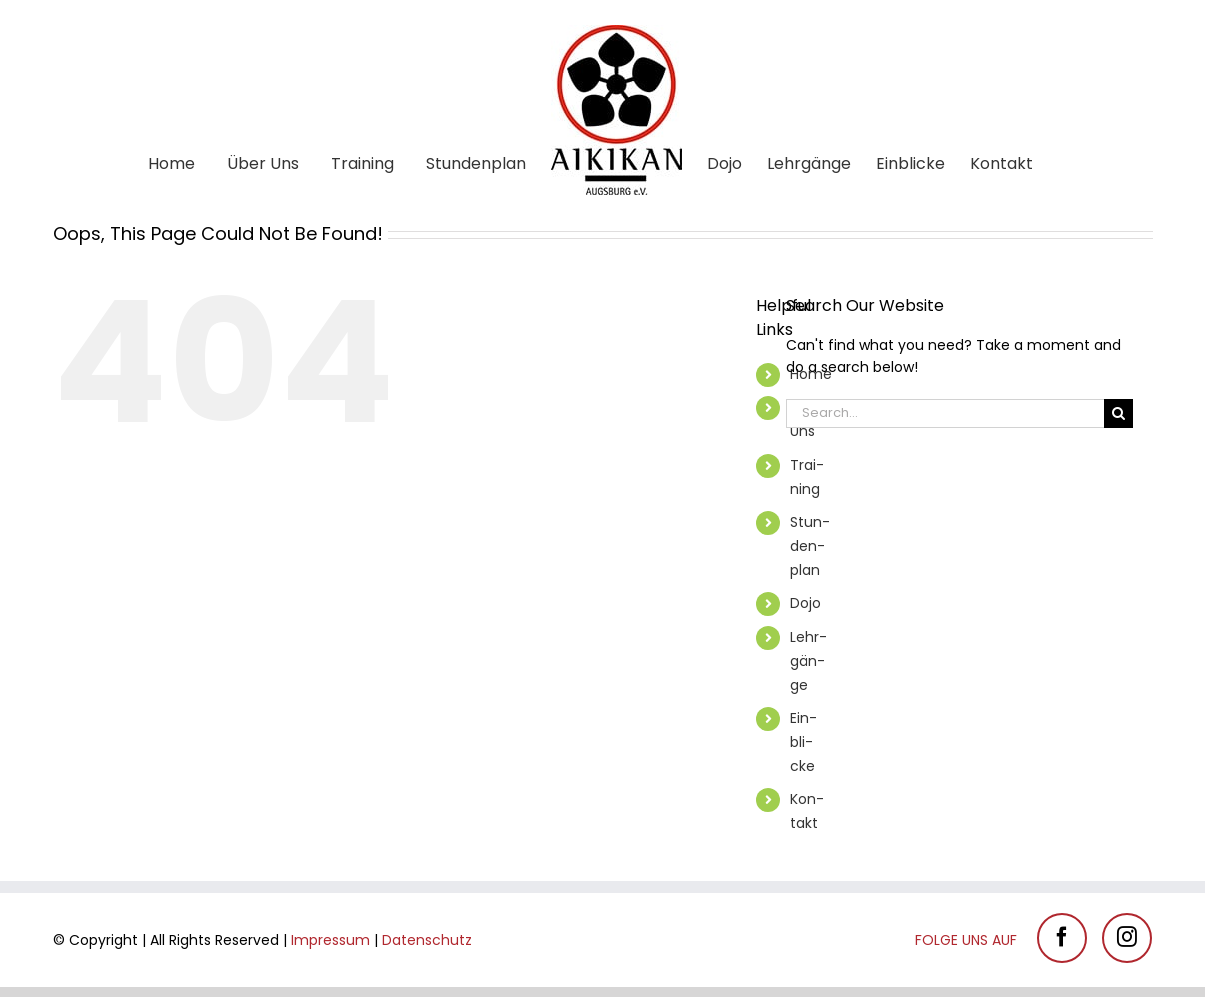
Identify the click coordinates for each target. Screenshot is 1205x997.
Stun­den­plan (810, 546)
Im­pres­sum (330, 940)
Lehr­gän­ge (808, 661)
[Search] (1118, 413)
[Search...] (945, 413)
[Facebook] (1062, 938)
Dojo (805, 603)
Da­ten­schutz (427, 940)
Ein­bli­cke (803, 742)
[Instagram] (1127, 938)
